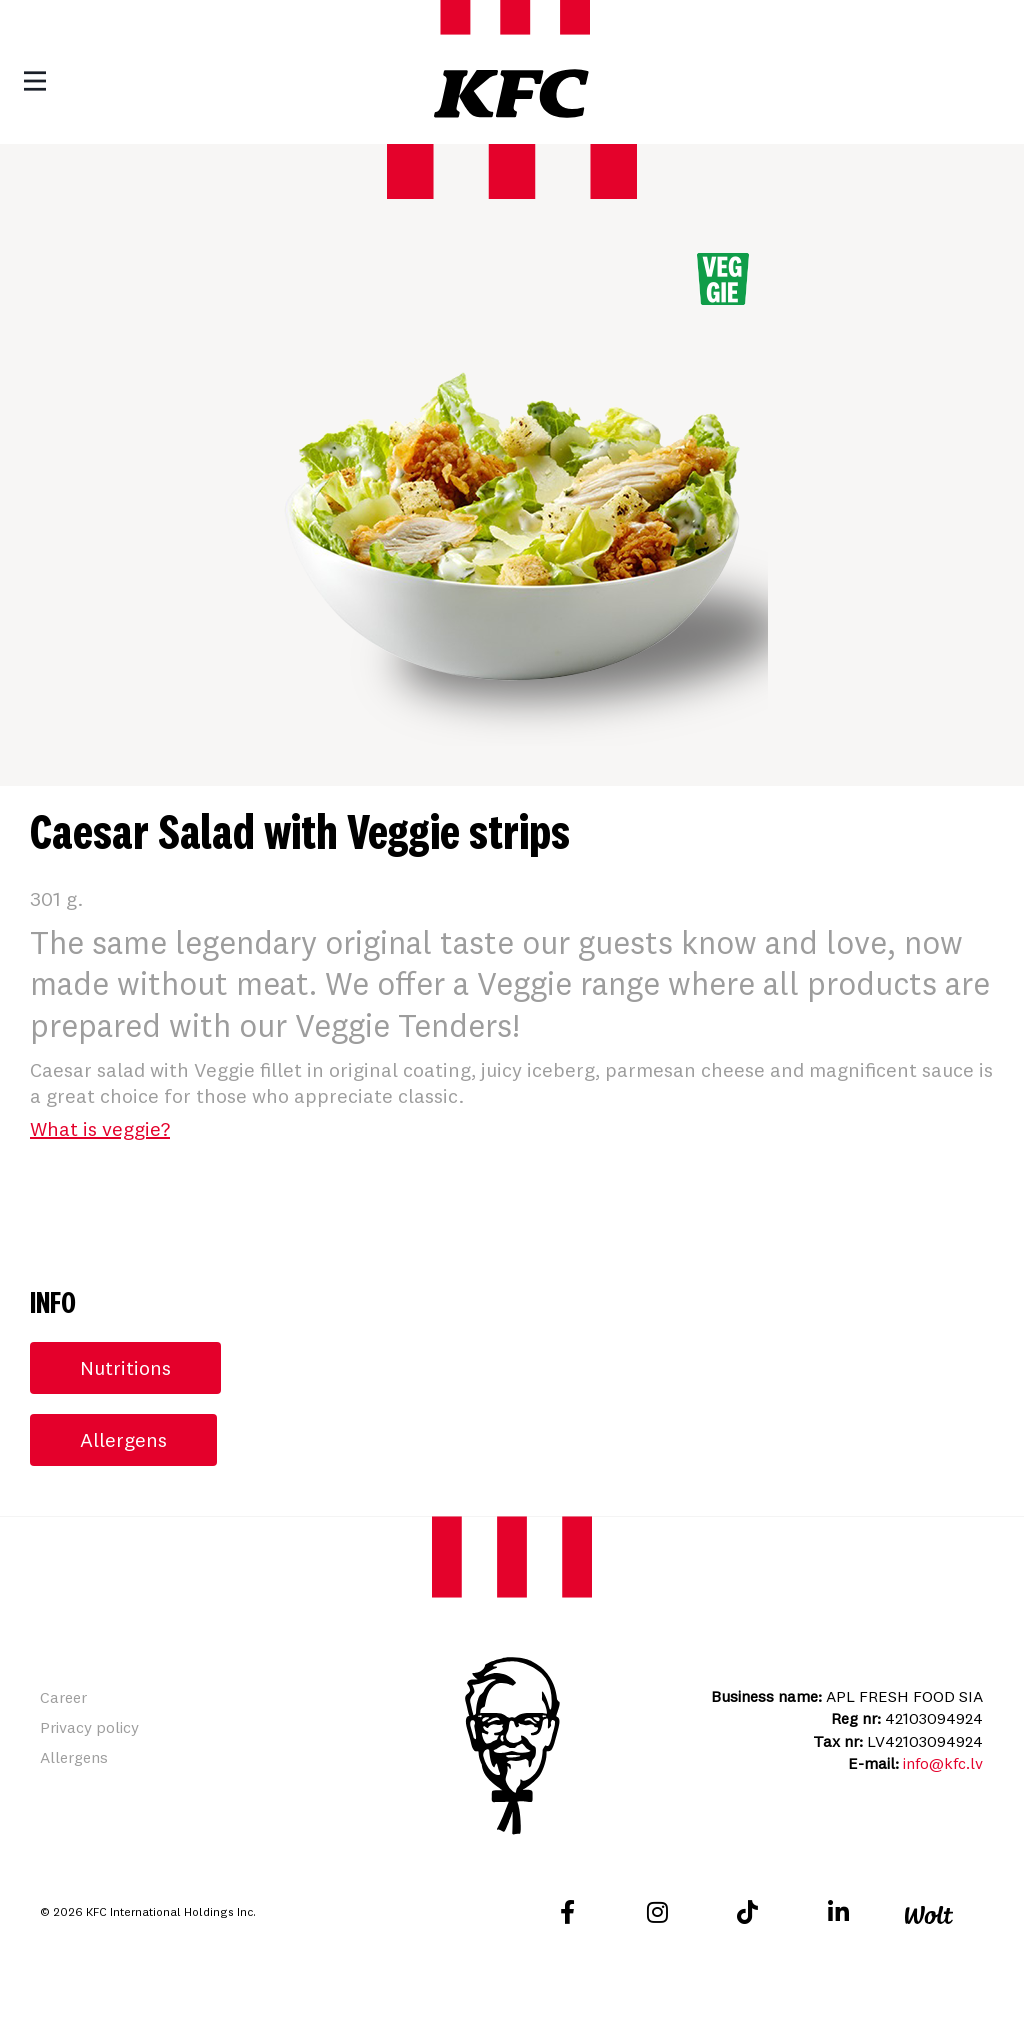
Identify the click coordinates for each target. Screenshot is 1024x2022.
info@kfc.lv (943, 1763)
